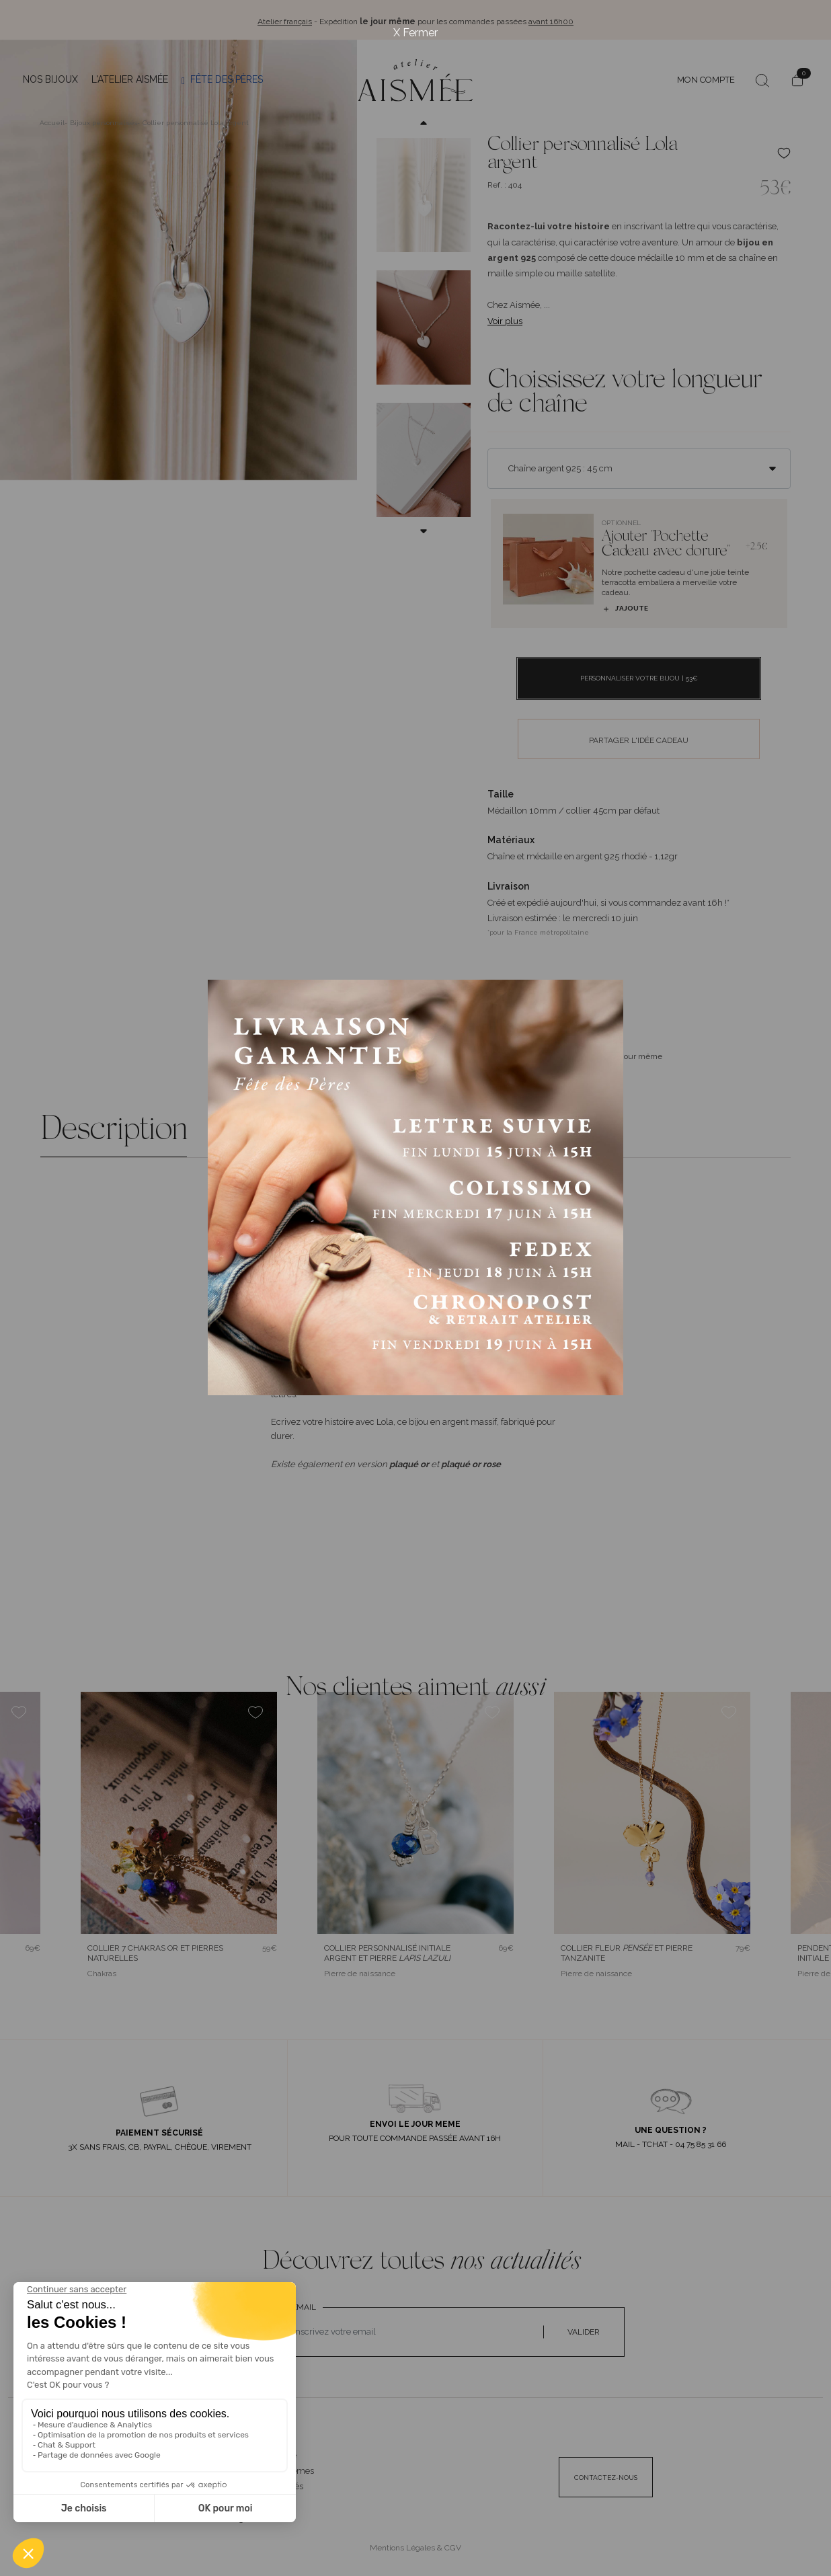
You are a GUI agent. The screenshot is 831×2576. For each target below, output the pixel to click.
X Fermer (415, 32)
